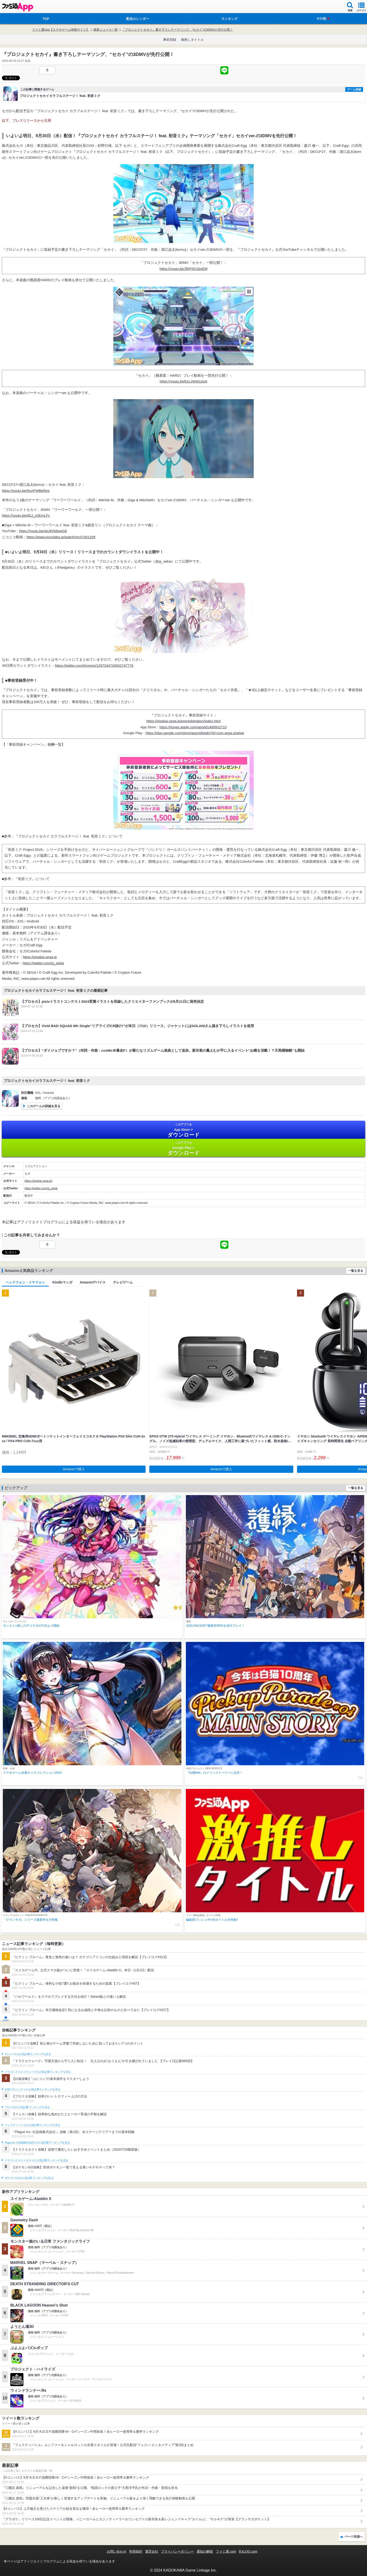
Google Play (183, 1148)
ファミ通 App (17, 7)
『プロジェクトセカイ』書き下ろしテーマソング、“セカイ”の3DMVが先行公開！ (177, 29)
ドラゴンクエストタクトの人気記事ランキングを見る (36, 2160)
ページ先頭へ (354, 2536)
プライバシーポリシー (177, 2551)
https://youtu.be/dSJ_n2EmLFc (26, 515)
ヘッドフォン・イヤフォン (25, 1282)
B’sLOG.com (248, 2551)
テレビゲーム (123, 1282)
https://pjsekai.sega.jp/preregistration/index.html (184, 721)
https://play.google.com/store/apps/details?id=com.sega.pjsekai (195, 733)
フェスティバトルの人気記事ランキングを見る (32, 2125)
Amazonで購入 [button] (74, 1469)
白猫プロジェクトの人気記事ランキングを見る (32, 2089)
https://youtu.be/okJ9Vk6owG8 (43, 531)
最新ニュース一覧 (105, 29)
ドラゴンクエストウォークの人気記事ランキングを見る (38, 2072)
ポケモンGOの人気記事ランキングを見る (29, 2178)
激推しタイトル (192, 39)
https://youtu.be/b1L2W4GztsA (183, 381)
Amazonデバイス (93, 1282)
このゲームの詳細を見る (43, 1106)
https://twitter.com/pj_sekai (43, 963)
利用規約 (135, 2551)
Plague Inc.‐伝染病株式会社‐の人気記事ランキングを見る (37, 2142)
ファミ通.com (226, 2551)
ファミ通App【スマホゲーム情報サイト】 (60, 29)
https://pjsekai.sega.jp (40, 957)
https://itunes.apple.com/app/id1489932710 (193, 727)
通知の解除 (205, 2551)
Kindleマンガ (62, 1282)
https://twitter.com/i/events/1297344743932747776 (94, 665)
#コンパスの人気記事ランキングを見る (28, 2054)
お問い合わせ (116, 2551)
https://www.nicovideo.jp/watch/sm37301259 (60, 537)
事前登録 (169, 39)
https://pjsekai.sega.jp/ (38, 1181)
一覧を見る (355, 1270)
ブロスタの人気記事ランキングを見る (27, 2107)
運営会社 (151, 2551)
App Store (183, 1130)
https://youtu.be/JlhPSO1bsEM (183, 269)
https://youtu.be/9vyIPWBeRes (25, 491)
